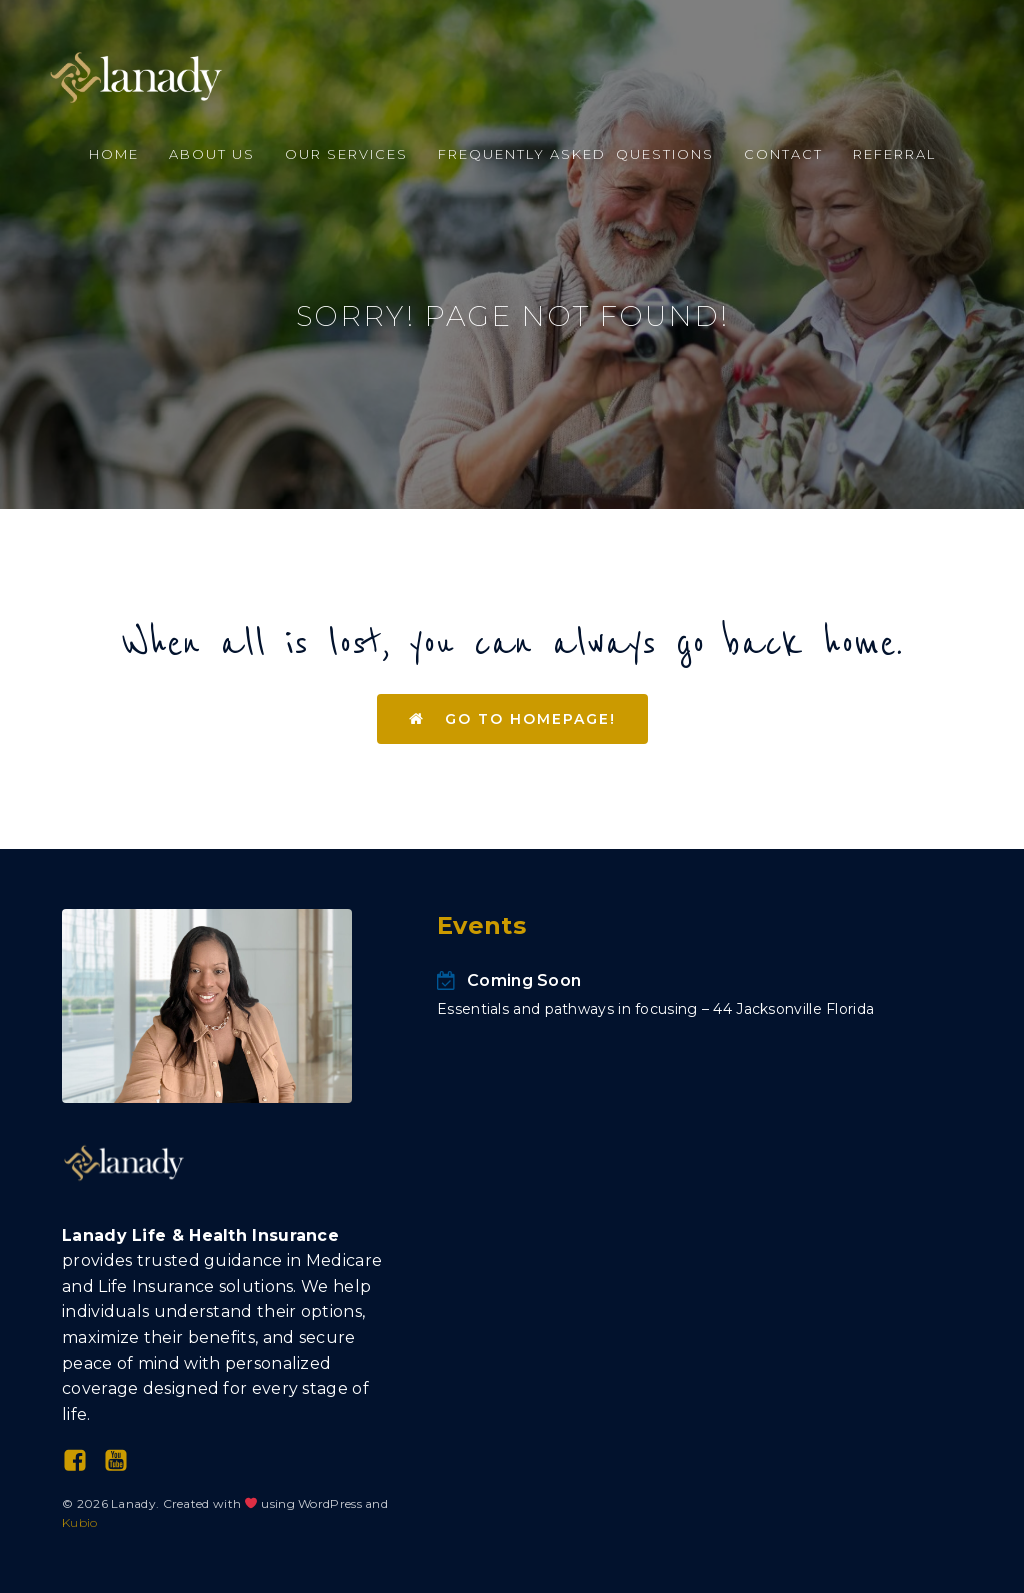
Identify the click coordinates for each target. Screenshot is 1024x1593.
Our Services (346, 154)
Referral (894, 154)
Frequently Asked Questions (576, 154)
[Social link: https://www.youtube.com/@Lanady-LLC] (123, 1461)
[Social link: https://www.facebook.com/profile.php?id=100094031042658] (82, 1461)
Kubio (80, 1522)
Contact (783, 154)
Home (114, 154)
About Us (212, 154)
